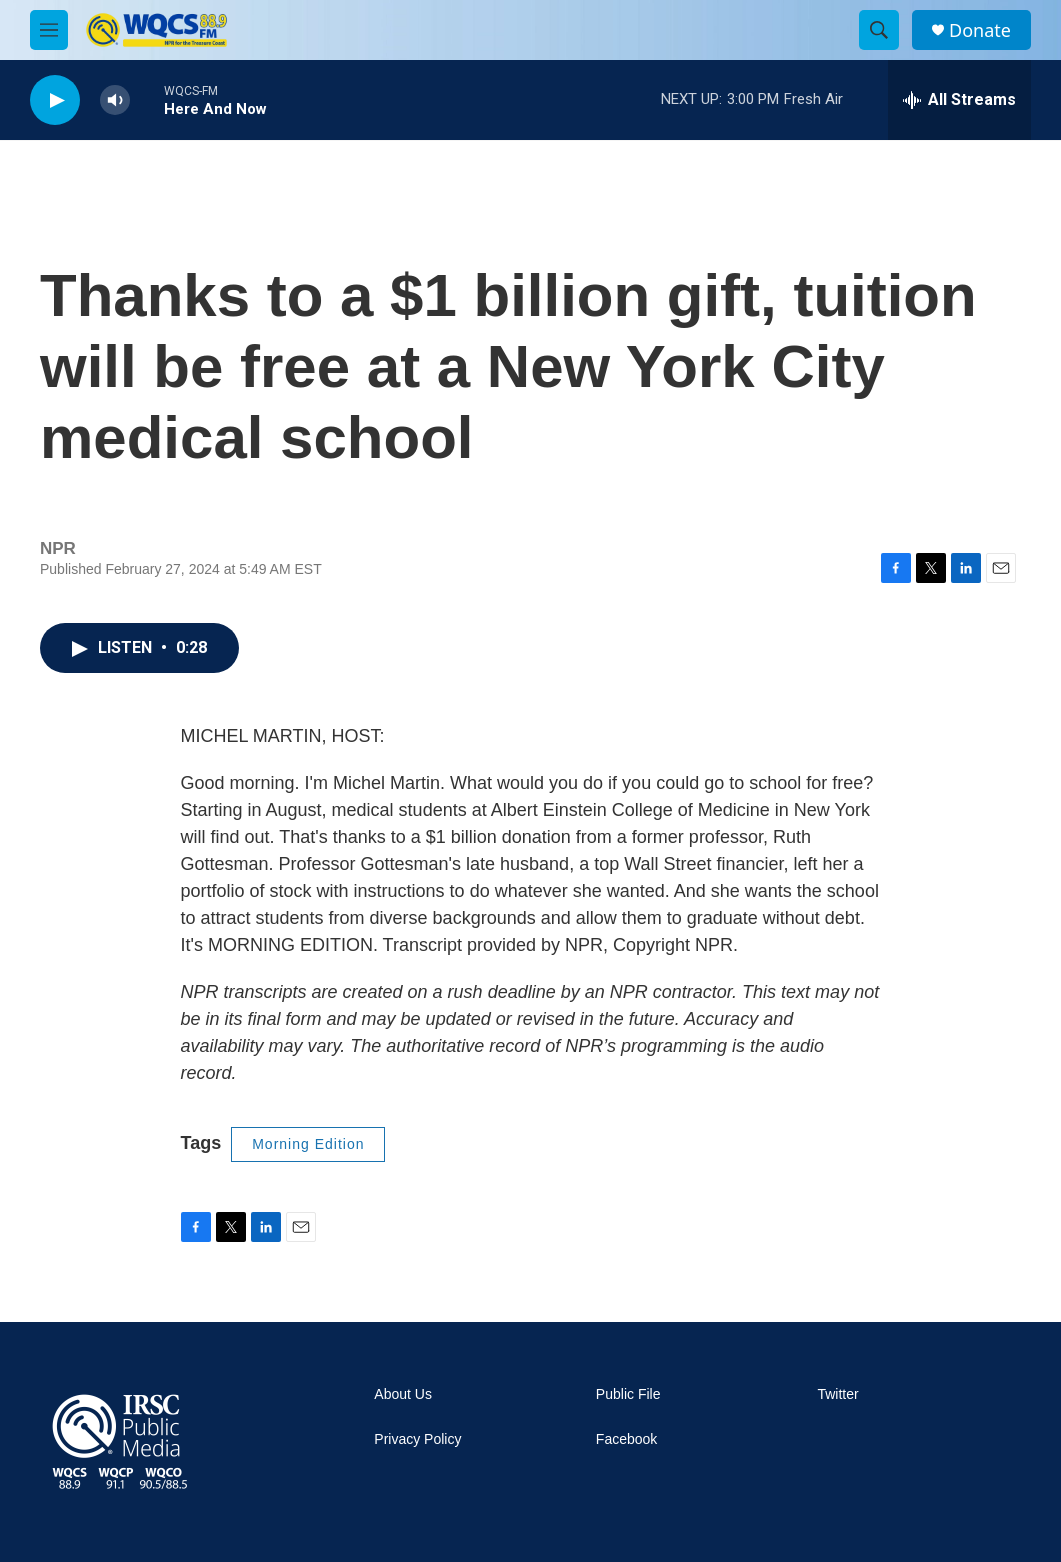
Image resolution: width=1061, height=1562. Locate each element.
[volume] (115, 100)
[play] (55, 100)
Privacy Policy (417, 1439)
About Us (403, 1394)
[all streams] (959, 100)
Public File (628, 1394)
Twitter (837, 1394)
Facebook (626, 1439)
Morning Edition (308, 1144)
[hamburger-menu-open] (49, 30)
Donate (980, 30)
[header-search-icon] (879, 30)
